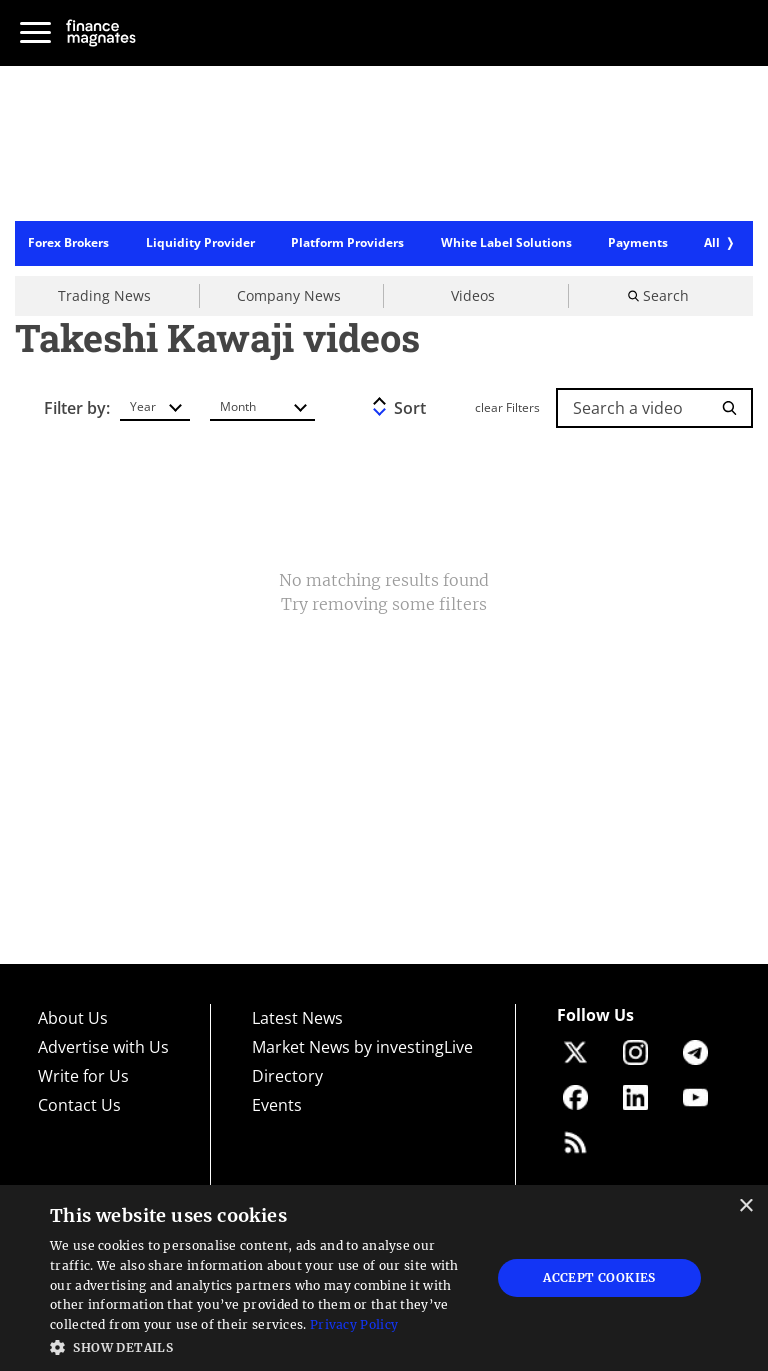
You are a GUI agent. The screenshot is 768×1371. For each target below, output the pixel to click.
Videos (473, 295)
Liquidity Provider (200, 244)
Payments (638, 244)
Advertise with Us (103, 1047)
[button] (264, 1345)
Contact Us (79, 1105)
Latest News (297, 1018)
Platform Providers (347, 244)
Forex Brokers (68, 244)
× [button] (745, 1206)
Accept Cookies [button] (599, 1277)
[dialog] (384, 1278)
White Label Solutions (506, 244)
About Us (73, 1018)
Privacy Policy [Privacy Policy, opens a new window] (354, 1324)
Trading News (104, 295)
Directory (287, 1076)
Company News (289, 295)
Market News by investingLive (362, 1047)
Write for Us (83, 1076)
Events (277, 1105)
